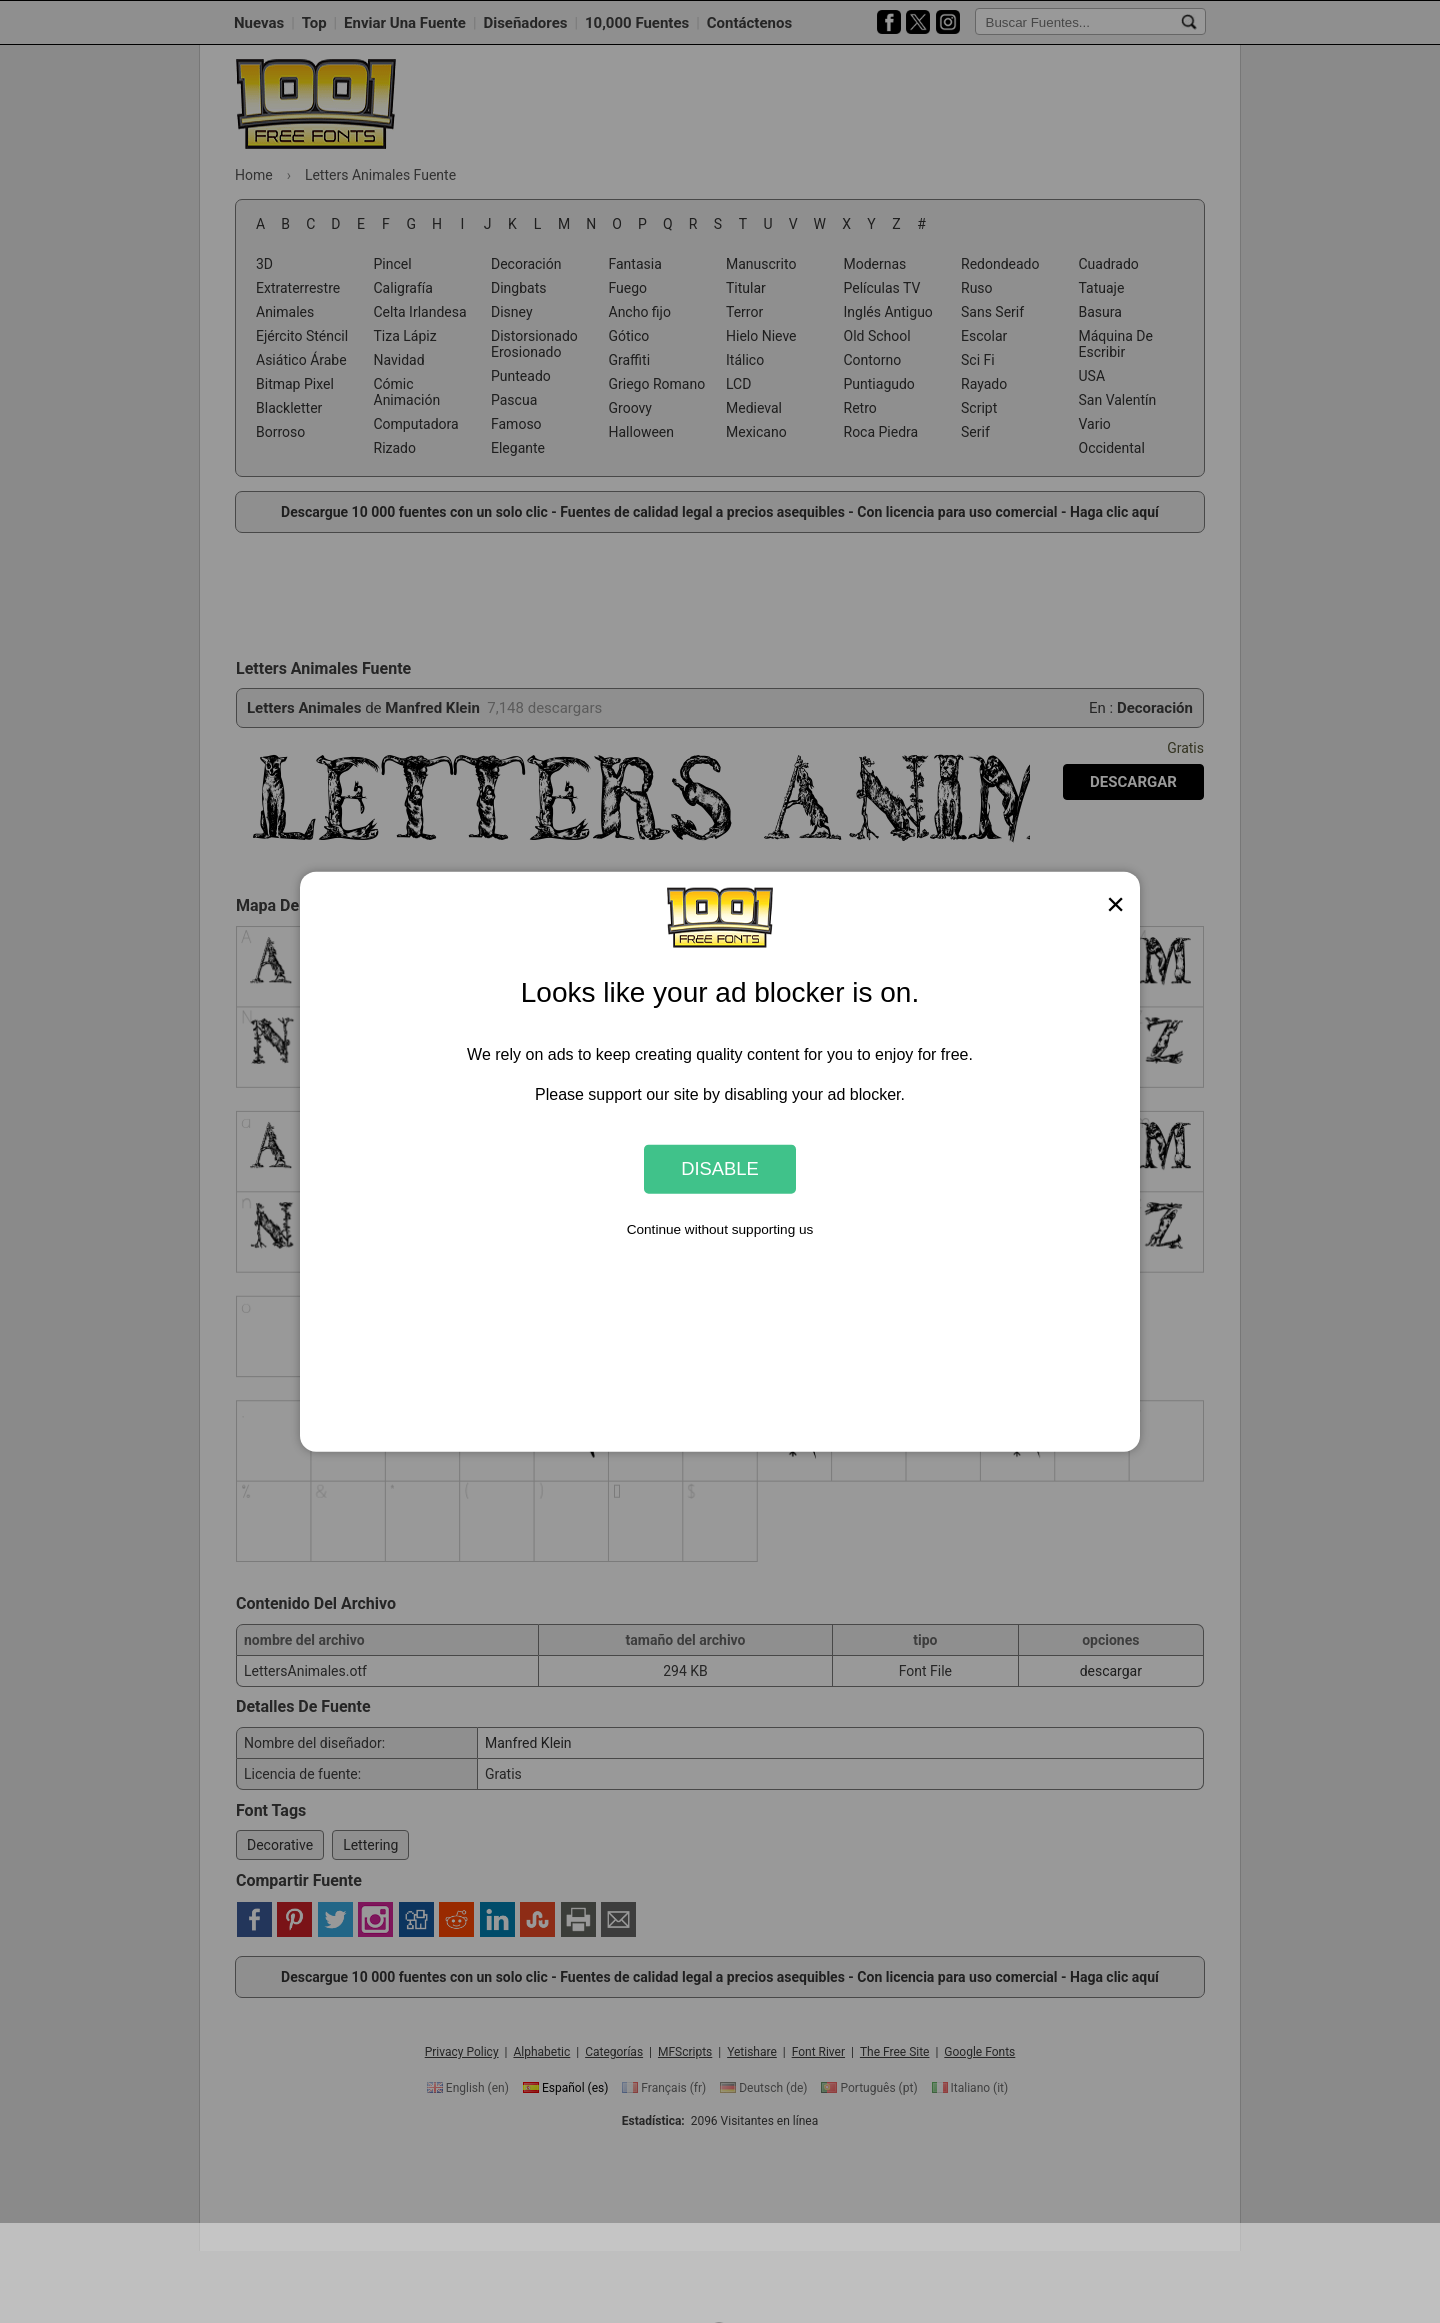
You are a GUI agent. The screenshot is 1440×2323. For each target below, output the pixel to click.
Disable (720, 1168)
